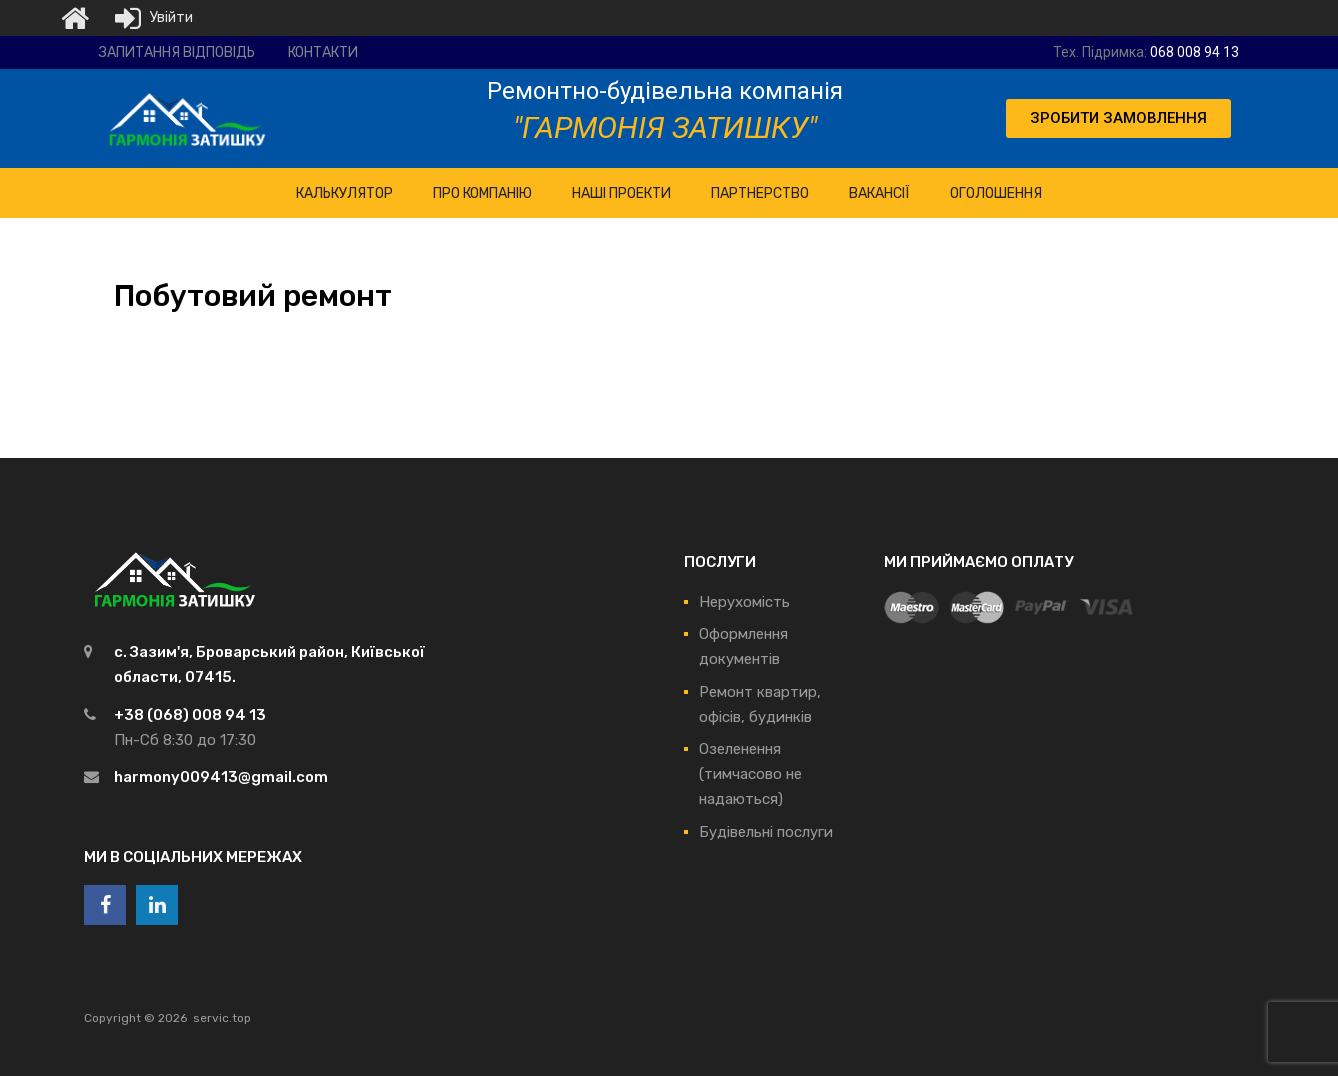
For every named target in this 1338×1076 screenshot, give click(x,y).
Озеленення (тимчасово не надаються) (750, 774)
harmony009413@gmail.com (221, 777)
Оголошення (996, 193)
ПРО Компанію (482, 193)
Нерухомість (744, 602)
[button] (1118, 118)
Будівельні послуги (766, 832)
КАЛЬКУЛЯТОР (344, 193)
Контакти (323, 52)
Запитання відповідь (177, 52)
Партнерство (760, 193)
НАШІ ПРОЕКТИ (621, 193)
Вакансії (879, 193)
